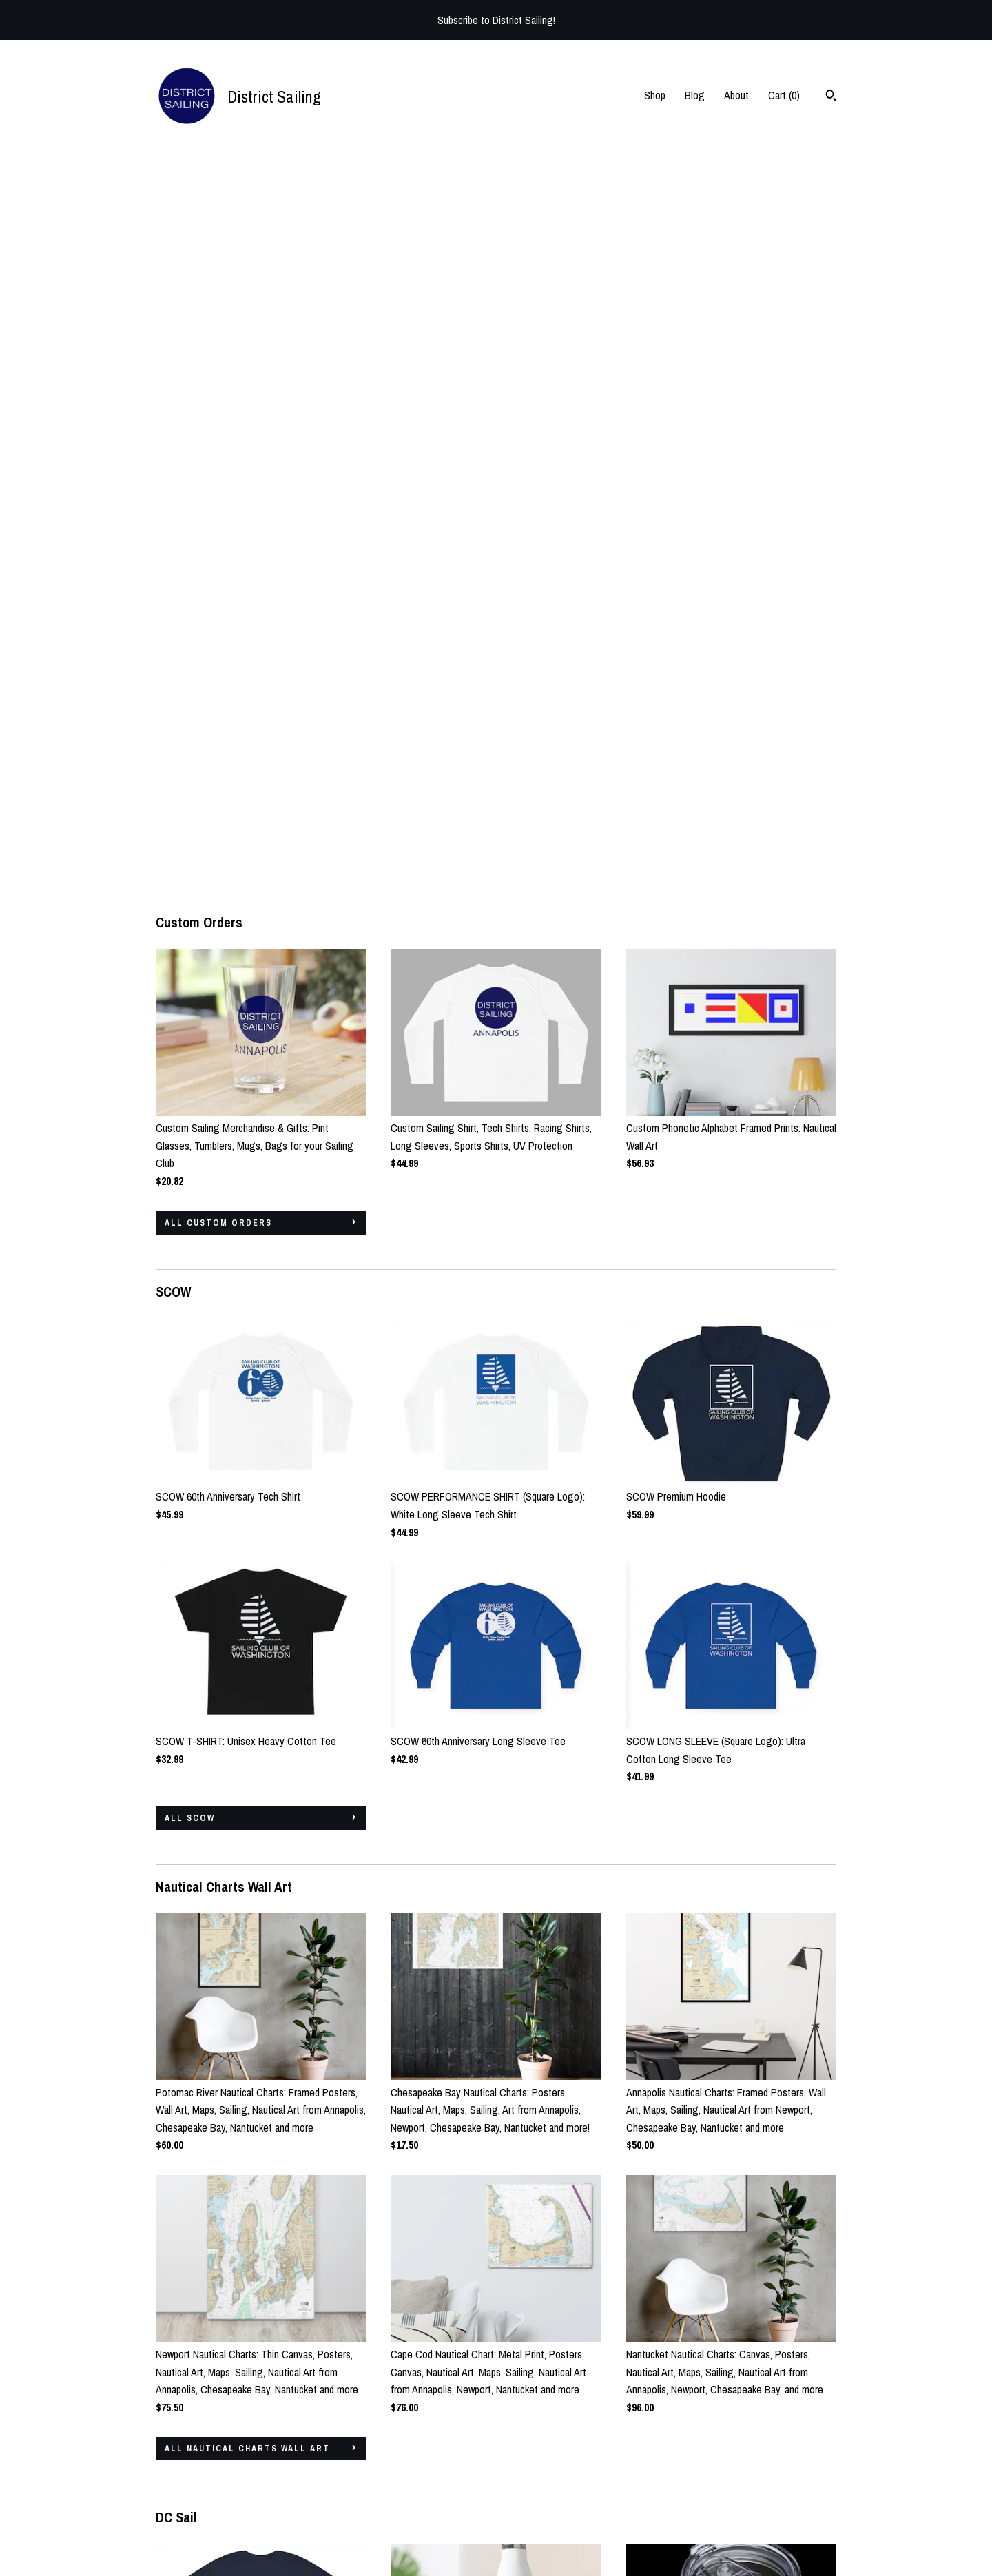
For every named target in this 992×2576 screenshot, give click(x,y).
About (736, 95)
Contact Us (179, 2523)
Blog (695, 95)
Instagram (411, 2466)
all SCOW (190, 1092)
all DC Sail (195, 2318)
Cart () (784, 95)
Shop (654, 95)
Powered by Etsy (778, 2504)
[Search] (831, 97)
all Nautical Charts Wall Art (247, 1722)
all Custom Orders (218, 496)
